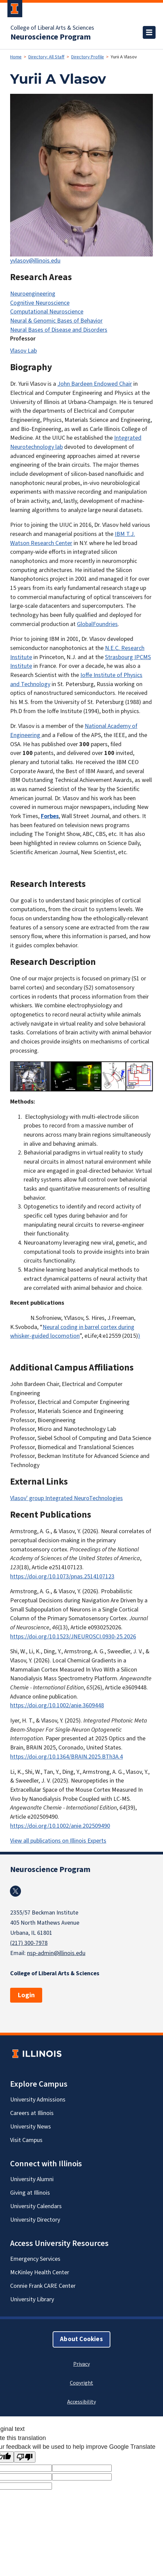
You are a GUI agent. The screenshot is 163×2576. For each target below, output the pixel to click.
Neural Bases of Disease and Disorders (58, 330)
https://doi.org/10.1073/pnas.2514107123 (62, 1576)
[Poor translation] (24, 2457)
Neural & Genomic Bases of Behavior (56, 321)
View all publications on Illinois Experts (58, 1841)
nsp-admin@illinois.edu (56, 1953)
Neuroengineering (32, 294)
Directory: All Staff (46, 57)
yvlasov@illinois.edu (35, 260)
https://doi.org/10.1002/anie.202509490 (60, 1826)
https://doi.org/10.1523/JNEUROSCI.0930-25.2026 (73, 1636)
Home (16, 57)
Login (26, 1995)
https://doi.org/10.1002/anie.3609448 (57, 1705)
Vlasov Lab (23, 351)
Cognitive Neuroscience (40, 303)
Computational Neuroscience (46, 311)
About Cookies (81, 2339)
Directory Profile (87, 57)
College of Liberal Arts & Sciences (52, 28)
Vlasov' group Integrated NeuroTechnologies (66, 1498)
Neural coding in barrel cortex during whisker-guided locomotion (72, 1331)
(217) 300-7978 (29, 1943)
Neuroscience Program (50, 37)
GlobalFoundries (97, 624)
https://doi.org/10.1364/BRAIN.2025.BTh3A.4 (66, 1757)
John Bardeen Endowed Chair (94, 384)
